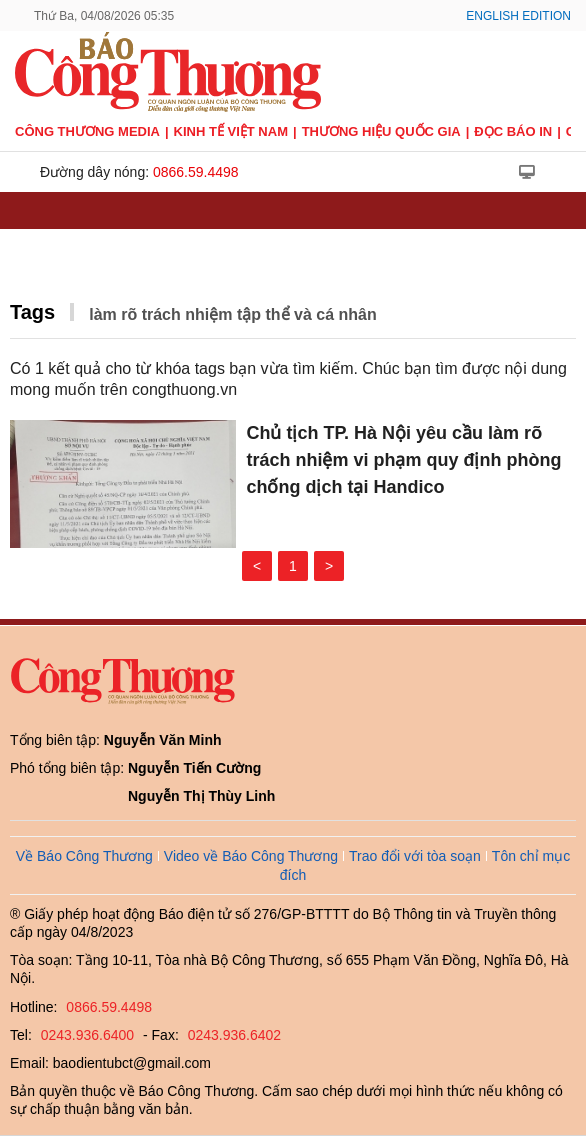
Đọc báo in (513, 131)
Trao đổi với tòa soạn (415, 856)
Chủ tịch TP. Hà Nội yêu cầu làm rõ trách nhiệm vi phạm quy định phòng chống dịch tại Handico (403, 460)
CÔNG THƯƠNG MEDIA (87, 131)
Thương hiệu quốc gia (381, 131)
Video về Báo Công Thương (251, 856)
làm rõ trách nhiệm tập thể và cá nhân (233, 314)
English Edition (518, 16)
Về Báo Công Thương (84, 856)
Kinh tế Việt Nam (231, 131)
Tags (32, 312)
